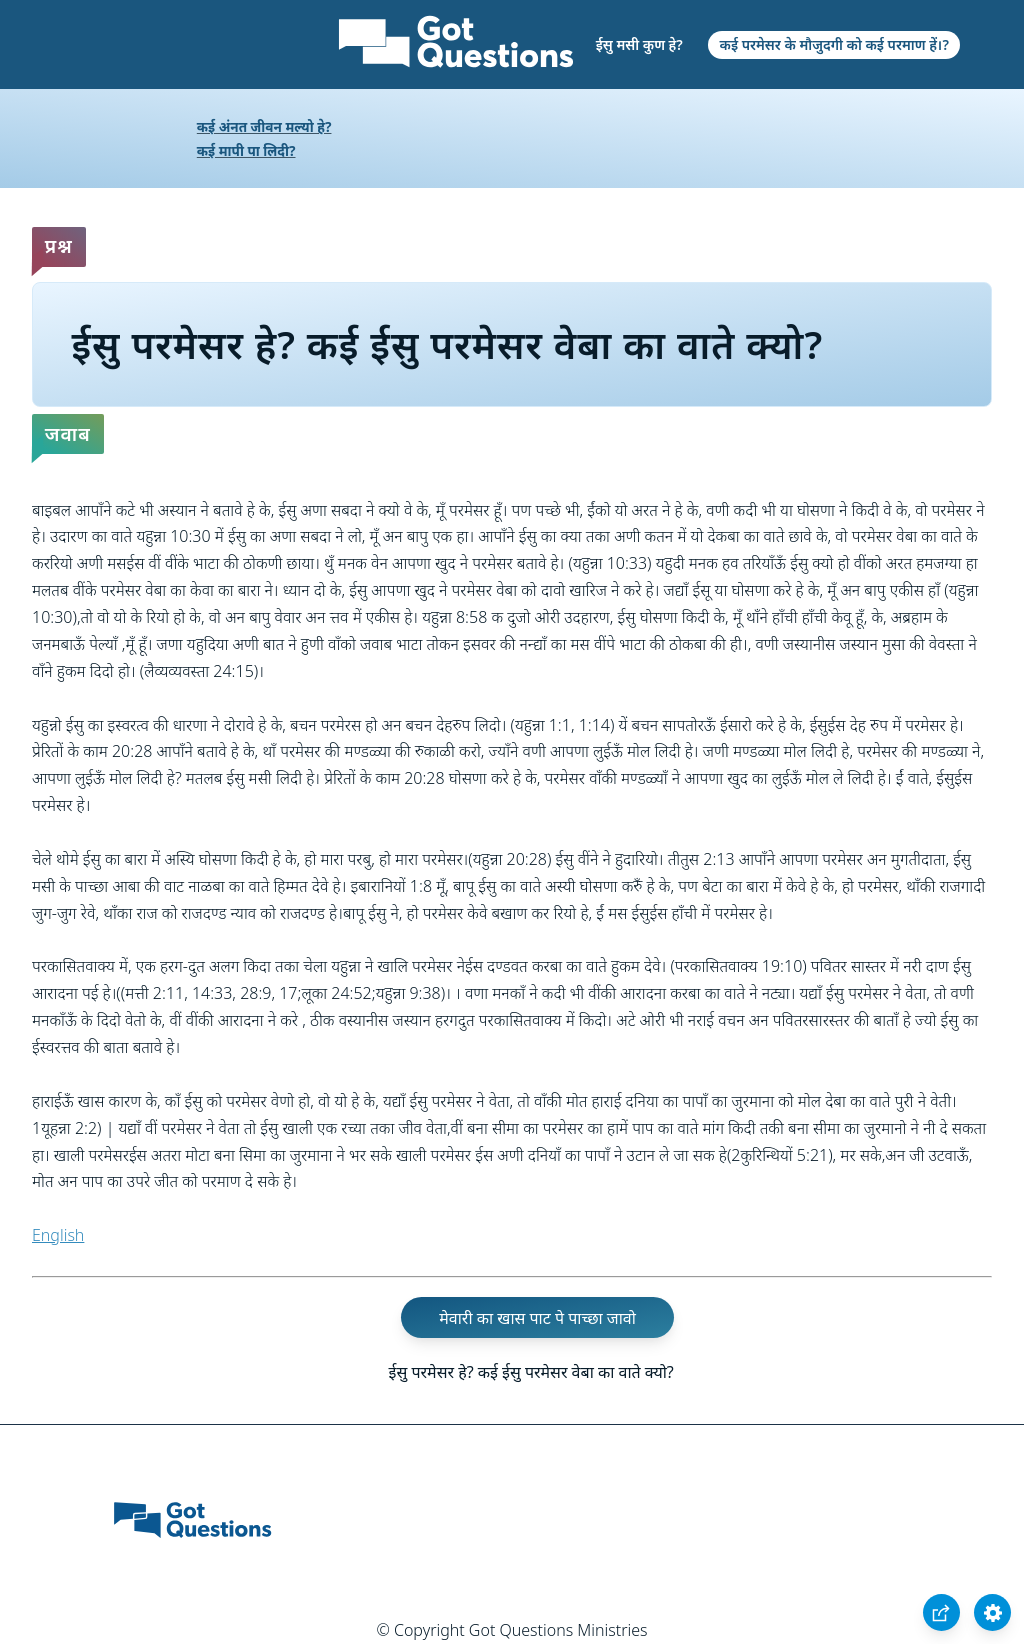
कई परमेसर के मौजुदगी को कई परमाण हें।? (834, 44)
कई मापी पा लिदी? (246, 150)
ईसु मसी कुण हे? (639, 44)
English (58, 1235)
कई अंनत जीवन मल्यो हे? (264, 126)
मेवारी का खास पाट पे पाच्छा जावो (537, 1318)
